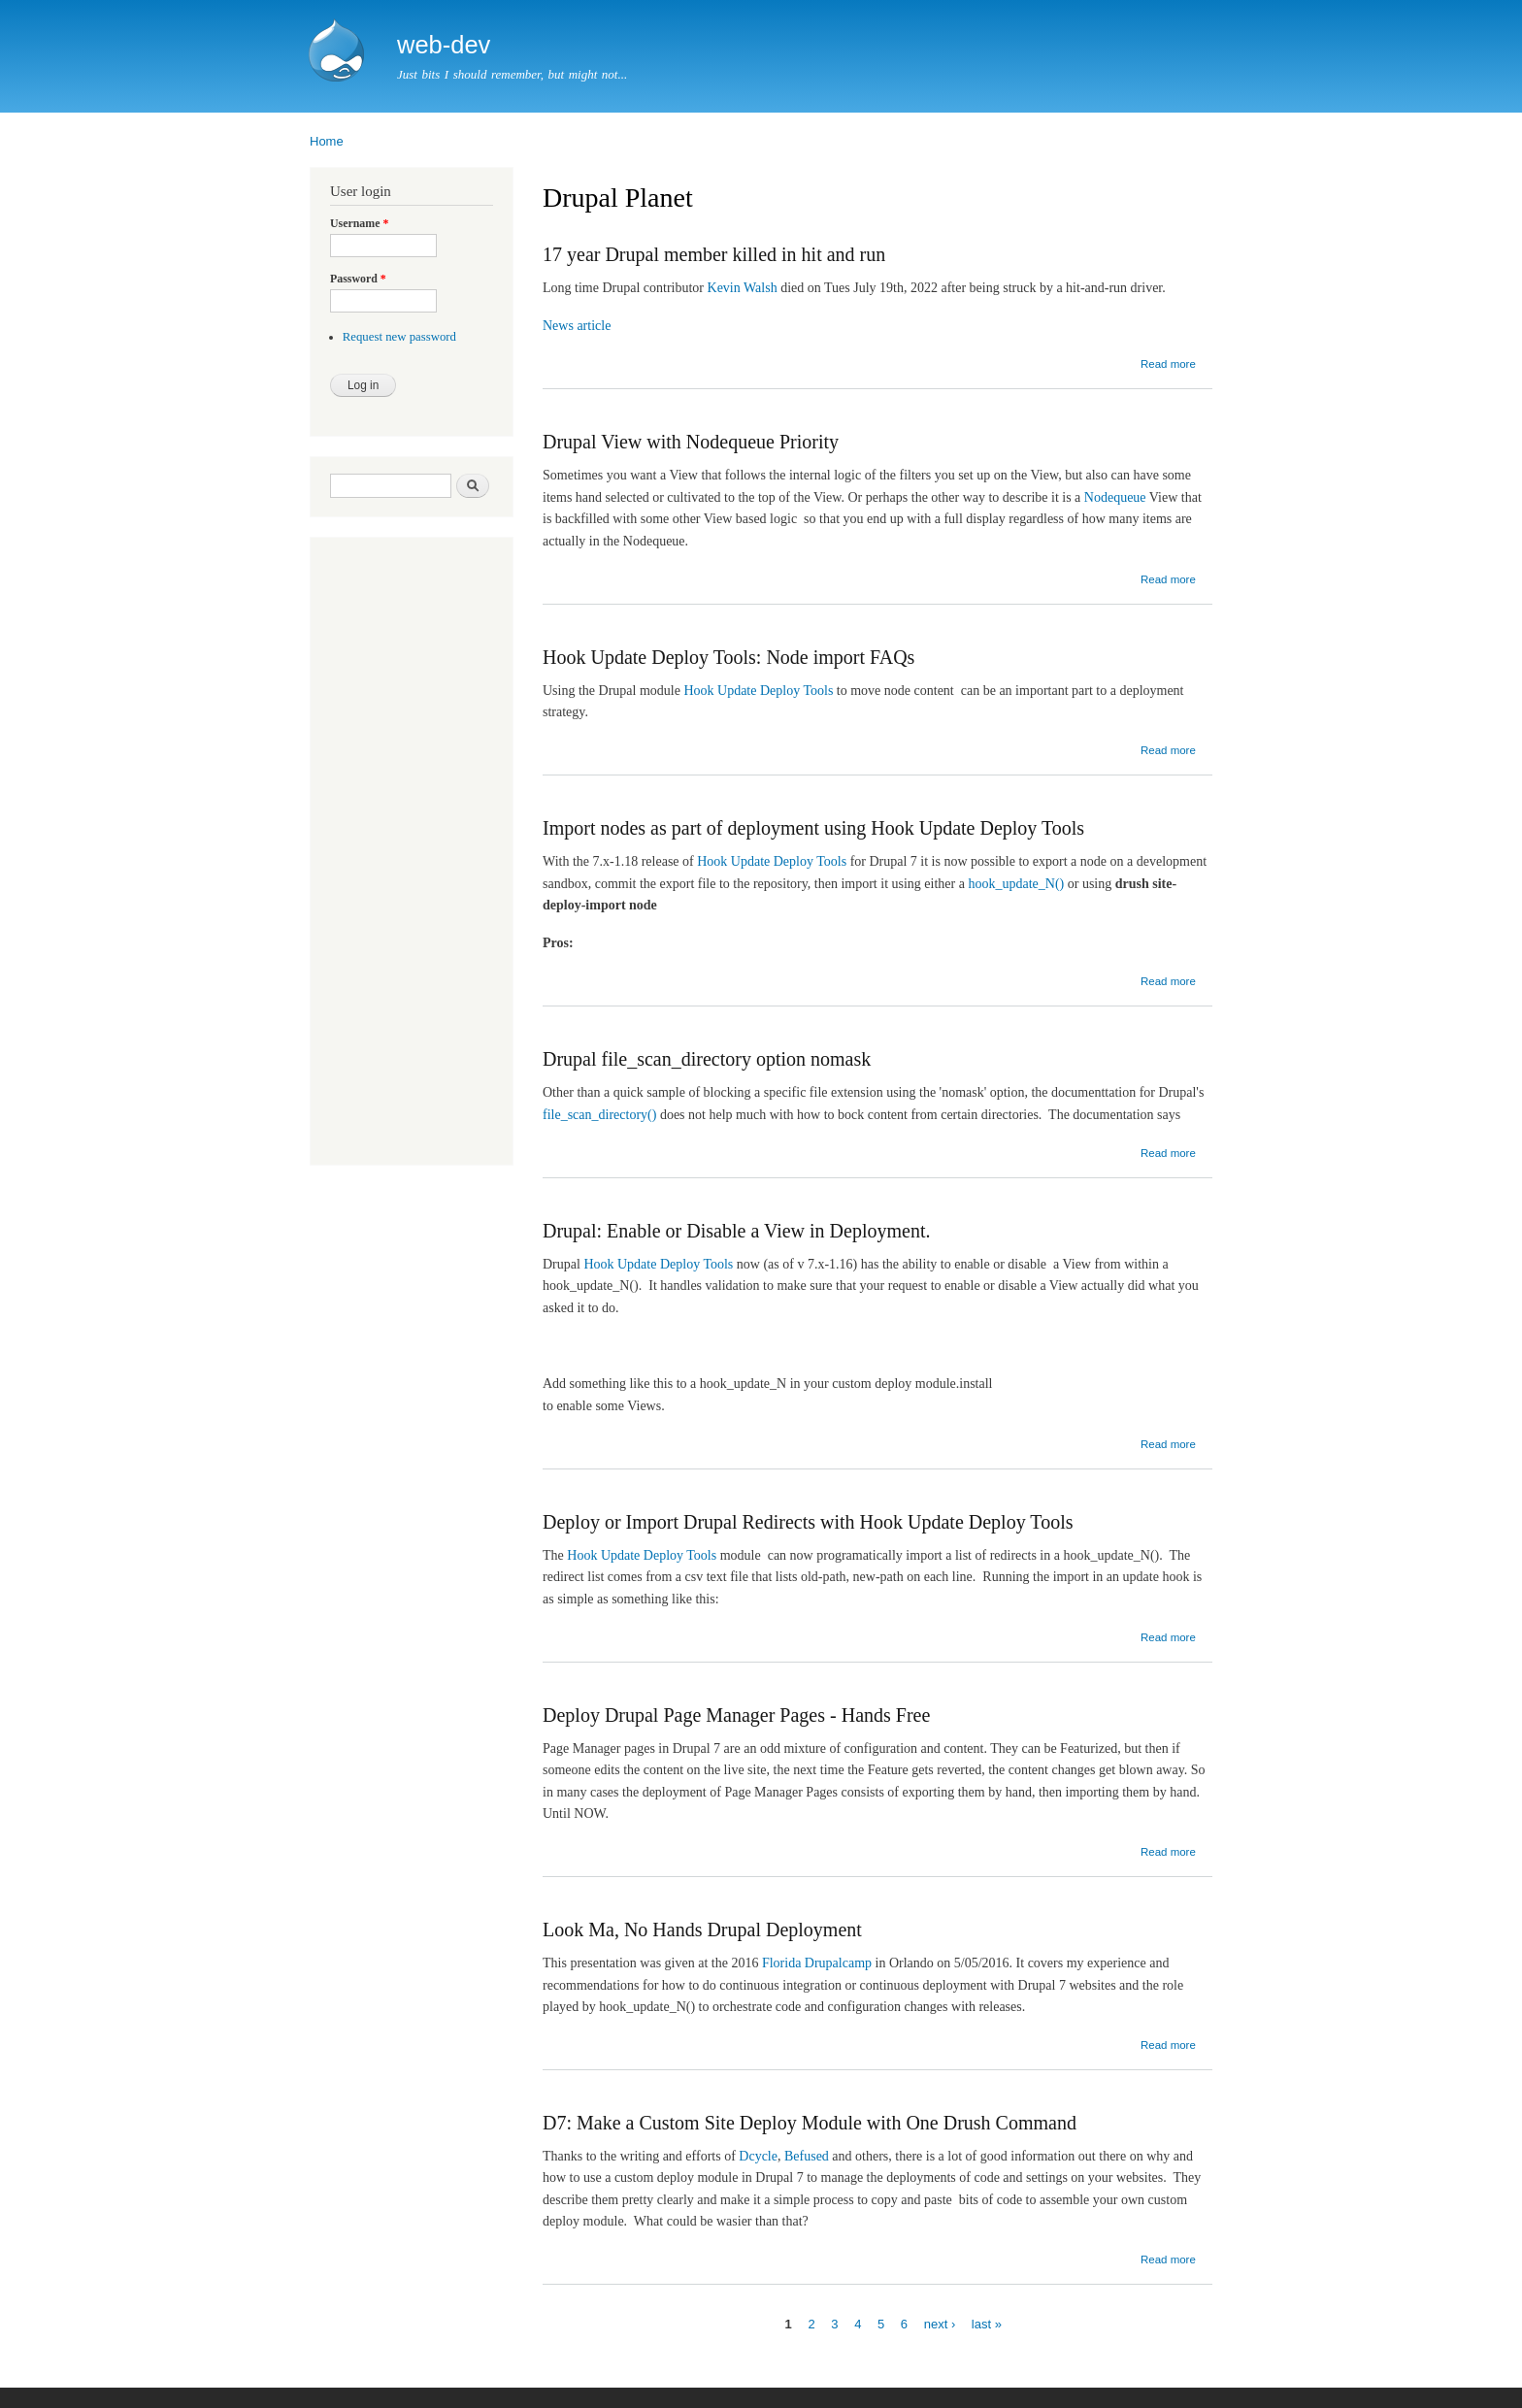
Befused (806, 2156)
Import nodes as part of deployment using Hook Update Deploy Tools (813, 828)
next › (940, 2323)
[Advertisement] (388, 853)
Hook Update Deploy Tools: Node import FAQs (728, 657)
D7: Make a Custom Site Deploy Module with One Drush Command (809, 2122)
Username (359, 223)
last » (987, 2323)
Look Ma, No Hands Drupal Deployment (702, 1929)
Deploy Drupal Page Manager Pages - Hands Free (736, 1715)
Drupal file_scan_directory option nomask (707, 1059)
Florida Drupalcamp (817, 1963)
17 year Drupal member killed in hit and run (714, 254)
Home (327, 141)
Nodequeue (1115, 497)
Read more (1168, 364)
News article (577, 325)
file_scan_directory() (599, 1114)
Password (358, 278)
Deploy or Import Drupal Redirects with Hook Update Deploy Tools (808, 1522)
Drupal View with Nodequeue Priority (691, 441)
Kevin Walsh (743, 287)
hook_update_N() (1016, 883)
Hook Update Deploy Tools (758, 690)
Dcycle (758, 2156)
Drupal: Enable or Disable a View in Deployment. (736, 1230)
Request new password (399, 337)
